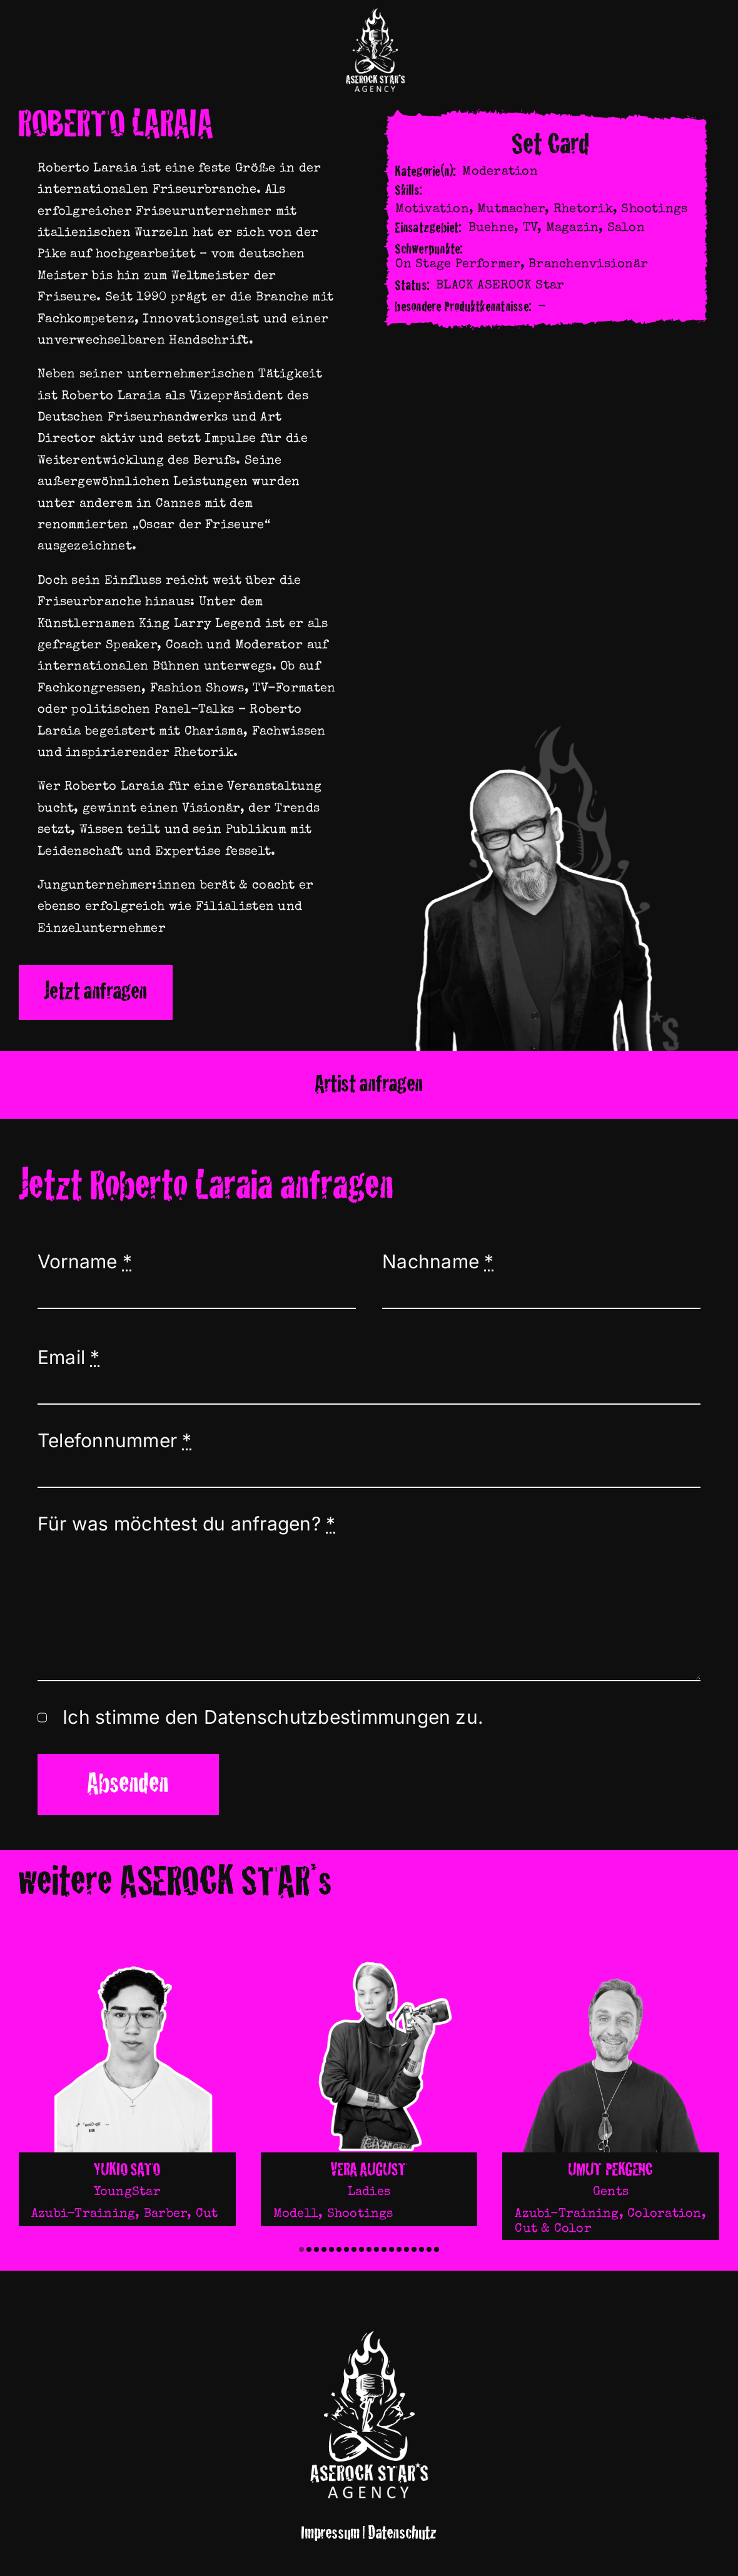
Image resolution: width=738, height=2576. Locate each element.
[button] (301, 2249)
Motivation (431, 209)
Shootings (654, 209)
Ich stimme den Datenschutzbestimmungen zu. (273, 1717)
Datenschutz (402, 2533)
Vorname (85, 1261)
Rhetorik (583, 209)
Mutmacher (511, 209)
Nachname (437, 1261)
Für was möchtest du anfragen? (186, 1523)
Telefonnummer (115, 1440)
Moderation (499, 172)
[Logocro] (375, 11)
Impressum (330, 2533)
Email (69, 1357)
